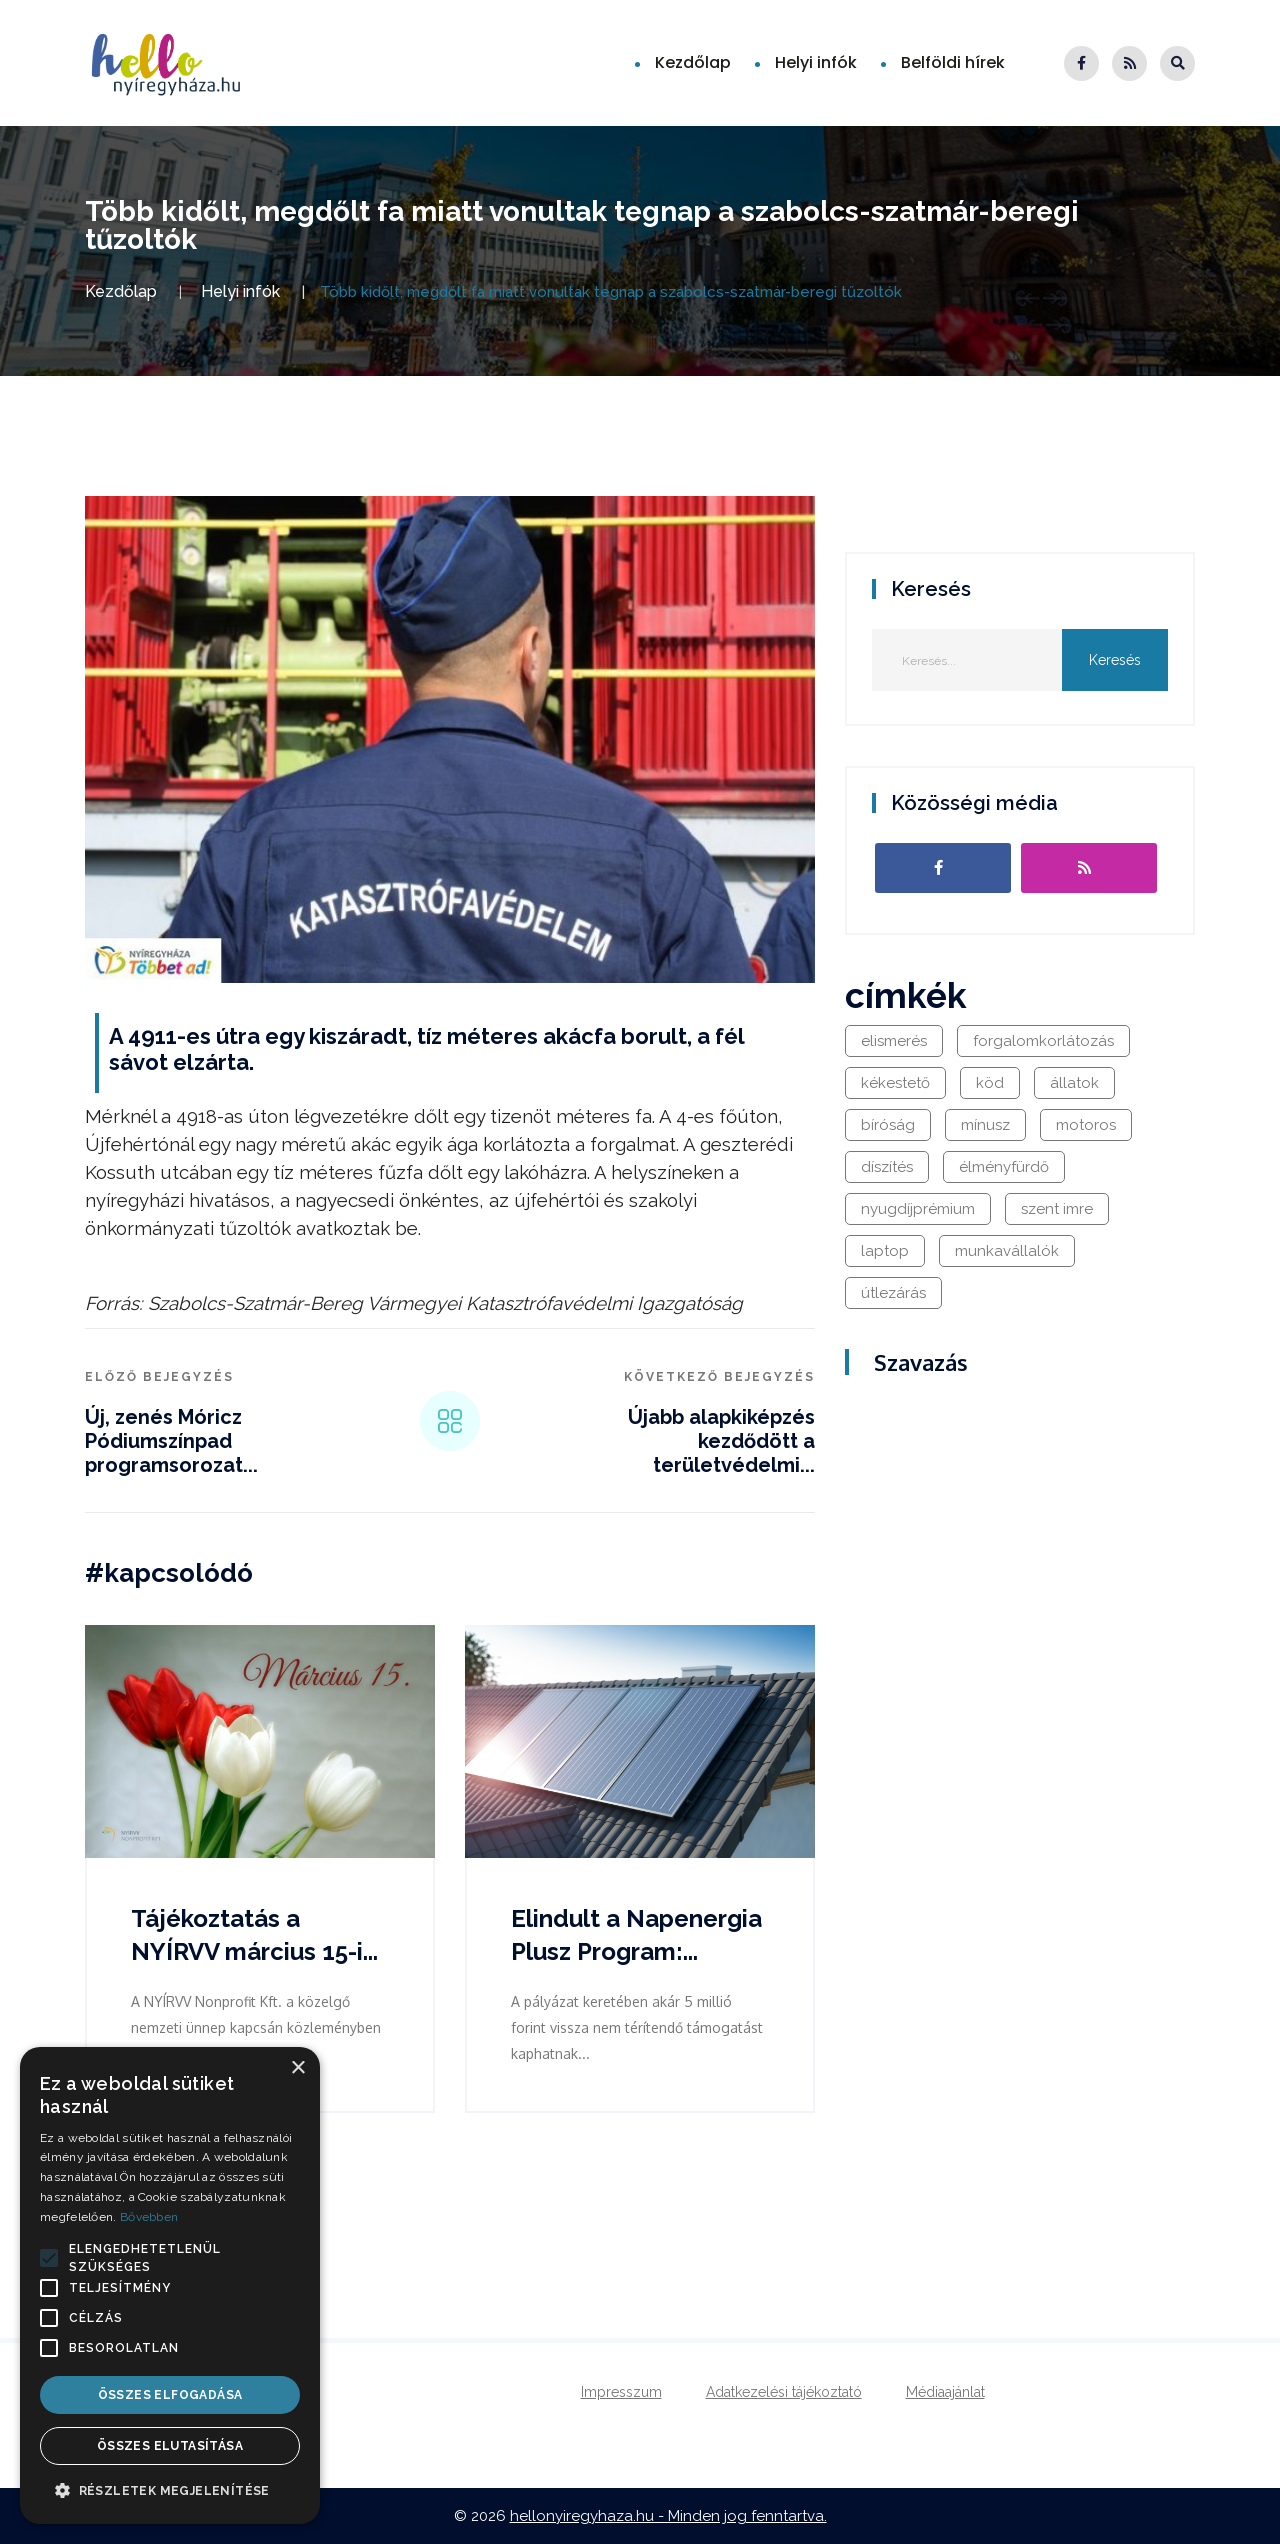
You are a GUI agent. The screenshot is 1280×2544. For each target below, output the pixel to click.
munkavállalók (1007, 1251)
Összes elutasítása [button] (170, 2446)
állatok (1074, 1083)
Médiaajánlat (945, 2392)
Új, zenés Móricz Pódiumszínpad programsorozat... (171, 1441)
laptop (885, 1251)
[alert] (170, 2285)
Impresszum (621, 2392)
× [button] (297, 2068)
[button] (49, 2258)
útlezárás (893, 1293)
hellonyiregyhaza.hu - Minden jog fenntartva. (668, 2516)
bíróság (888, 1125)
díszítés (887, 1167)
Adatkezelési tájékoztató (784, 2392)
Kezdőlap (693, 62)
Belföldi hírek (953, 62)
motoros (1086, 1125)
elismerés (894, 1041)
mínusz (985, 1125)
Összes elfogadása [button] (170, 2395)
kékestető (895, 1083)
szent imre (1057, 1209)
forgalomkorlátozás (1043, 1041)
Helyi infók (816, 62)
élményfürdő (1004, 1167)
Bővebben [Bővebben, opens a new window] (149, 2217)
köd (990, 1083)
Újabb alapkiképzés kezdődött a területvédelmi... (721, 1441)
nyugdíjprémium (918, 1209)
